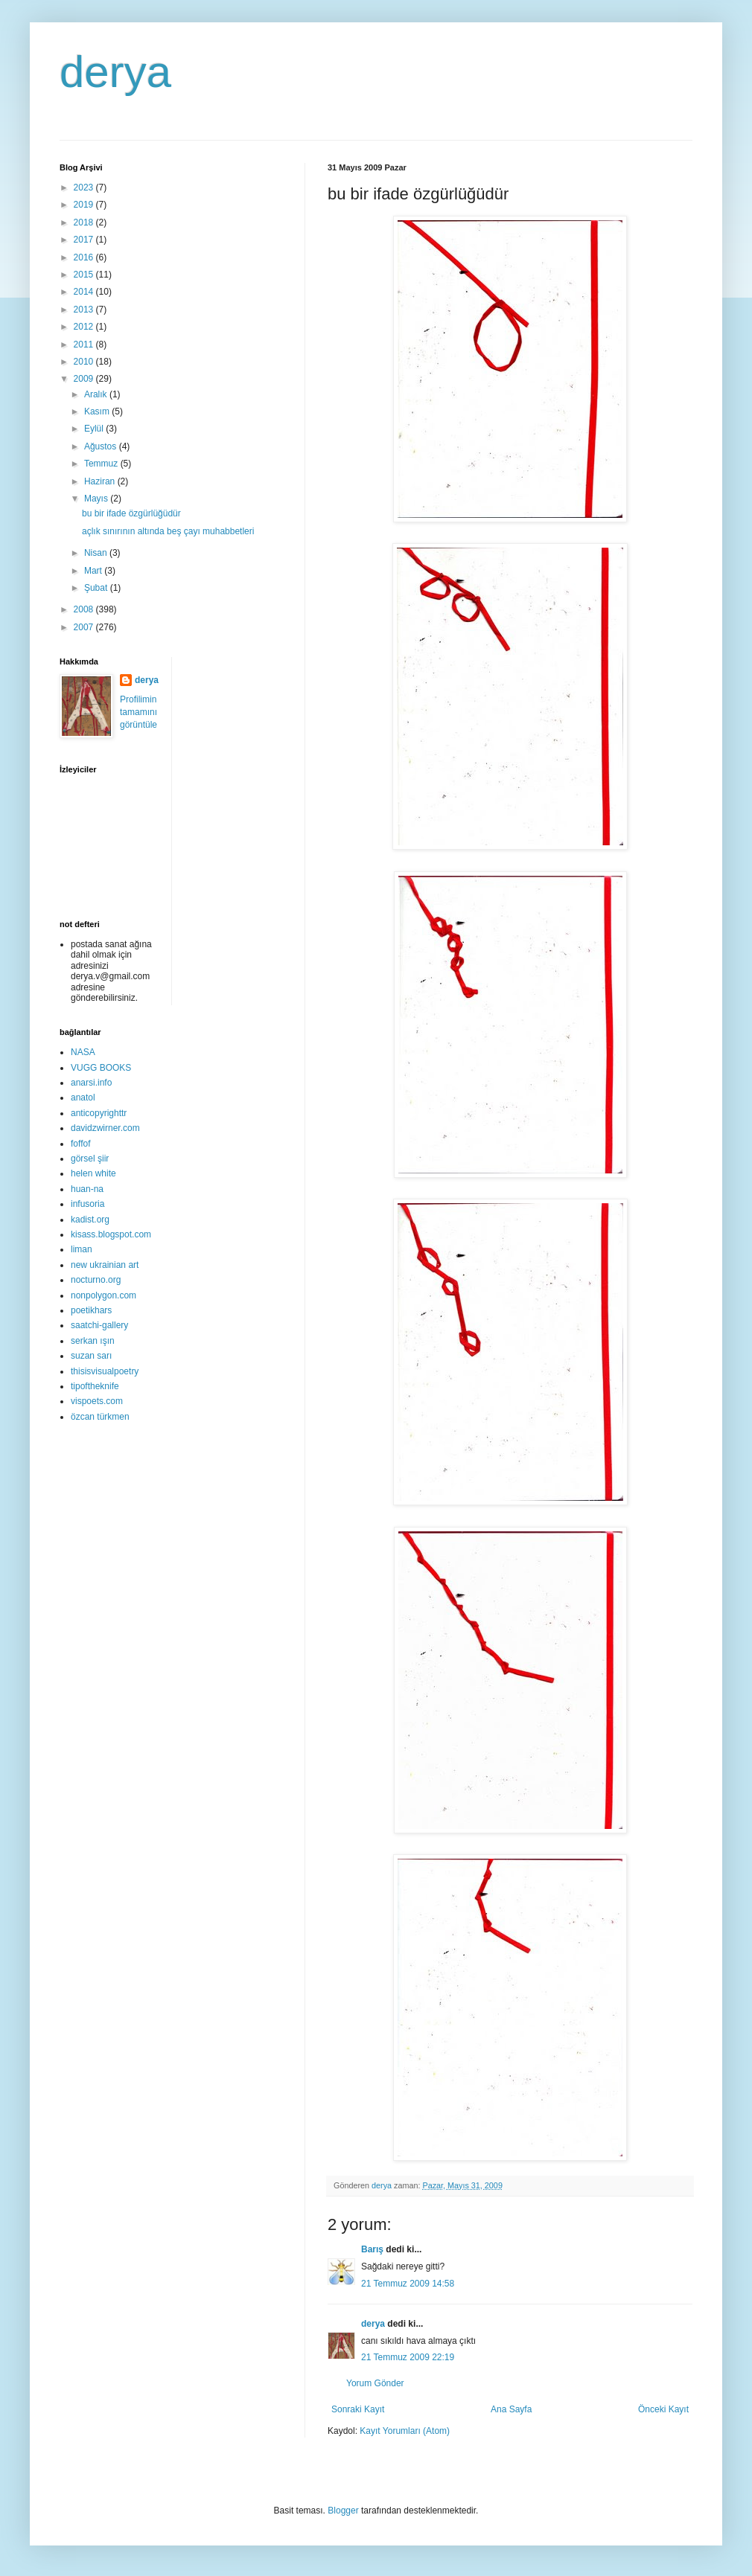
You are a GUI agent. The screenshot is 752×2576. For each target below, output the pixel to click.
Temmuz (102, 463)
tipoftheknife (95, 1386)
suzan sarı (91, 1356)
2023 (85, 187)
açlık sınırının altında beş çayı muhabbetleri (168, 531)
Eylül (95, 428)
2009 (85, 379)
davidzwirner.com (105, 1128)
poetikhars (91, 1310)
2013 (85, 309)
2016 (85, 257)
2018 (85, 222)
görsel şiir (90, 1158)
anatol (83, 1097)
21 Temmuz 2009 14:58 (407, 2283)
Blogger (343, 2510)
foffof (80, 1143)
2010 (85, 361)
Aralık (96, 394)
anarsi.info (91, 1082)
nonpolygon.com (103, 1295)
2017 (85, 239)
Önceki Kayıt (663, 2409)
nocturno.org (96, 1280)
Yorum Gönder (375, 2383)
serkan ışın (93, 1341)
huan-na (87, 1189)
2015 (85, 274)
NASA (83, 1052)
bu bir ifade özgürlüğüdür (131, 513)
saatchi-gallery (99, 1325)
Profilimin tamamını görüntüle (138, 712)
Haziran (101, 481)
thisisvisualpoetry (104, 1371)
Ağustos (101, 446)
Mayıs (97, 498)
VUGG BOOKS (101, 1068)
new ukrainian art (104, 1265)
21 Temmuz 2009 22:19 (407, 2357)
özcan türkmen (100, 1417)
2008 (85, 609)
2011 (85, 344)
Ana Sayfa (511, 2409)
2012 (85, 326)
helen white (93, 1173)
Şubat (97, 588)
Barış (372, 2249)
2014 (85, 291)
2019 (85, 204)
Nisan (96, 553)
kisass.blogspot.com (111, 1234)
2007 (85, 627)
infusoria (87, 1204)
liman (81, 1249)
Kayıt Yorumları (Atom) (405, 2431)
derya (115, 72)
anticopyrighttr (99, 1113)
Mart (94, 570)
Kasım (98, 411)
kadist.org (90, 1219)
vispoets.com (97, 1401)
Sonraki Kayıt (357, 2409)
